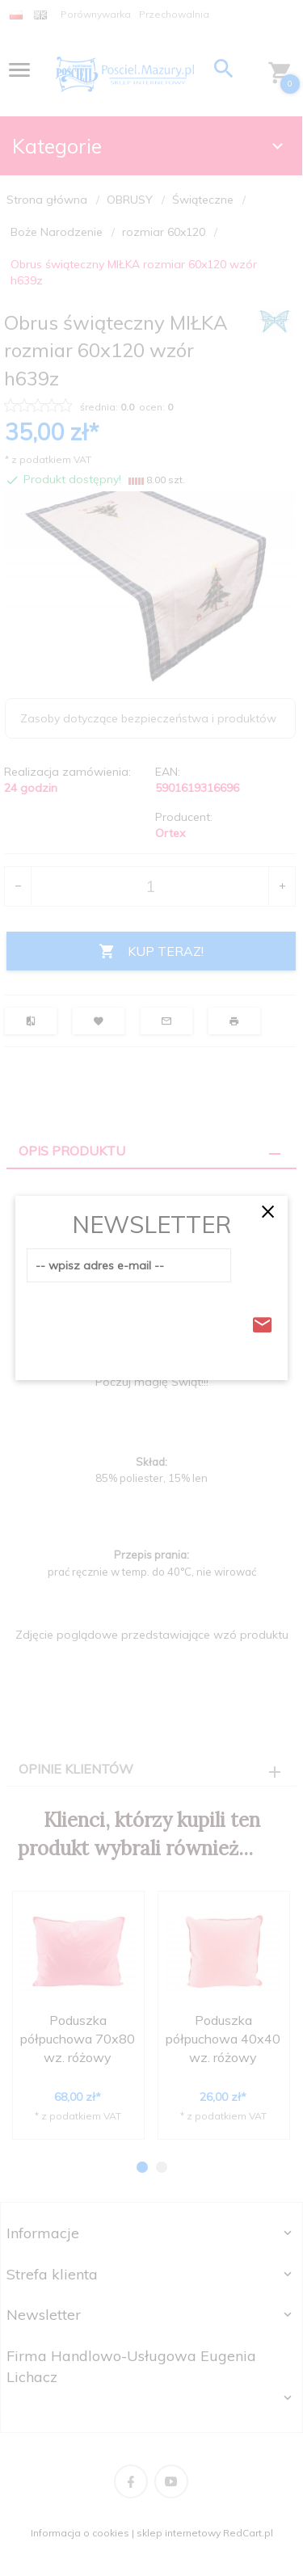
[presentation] (149, 1320)
